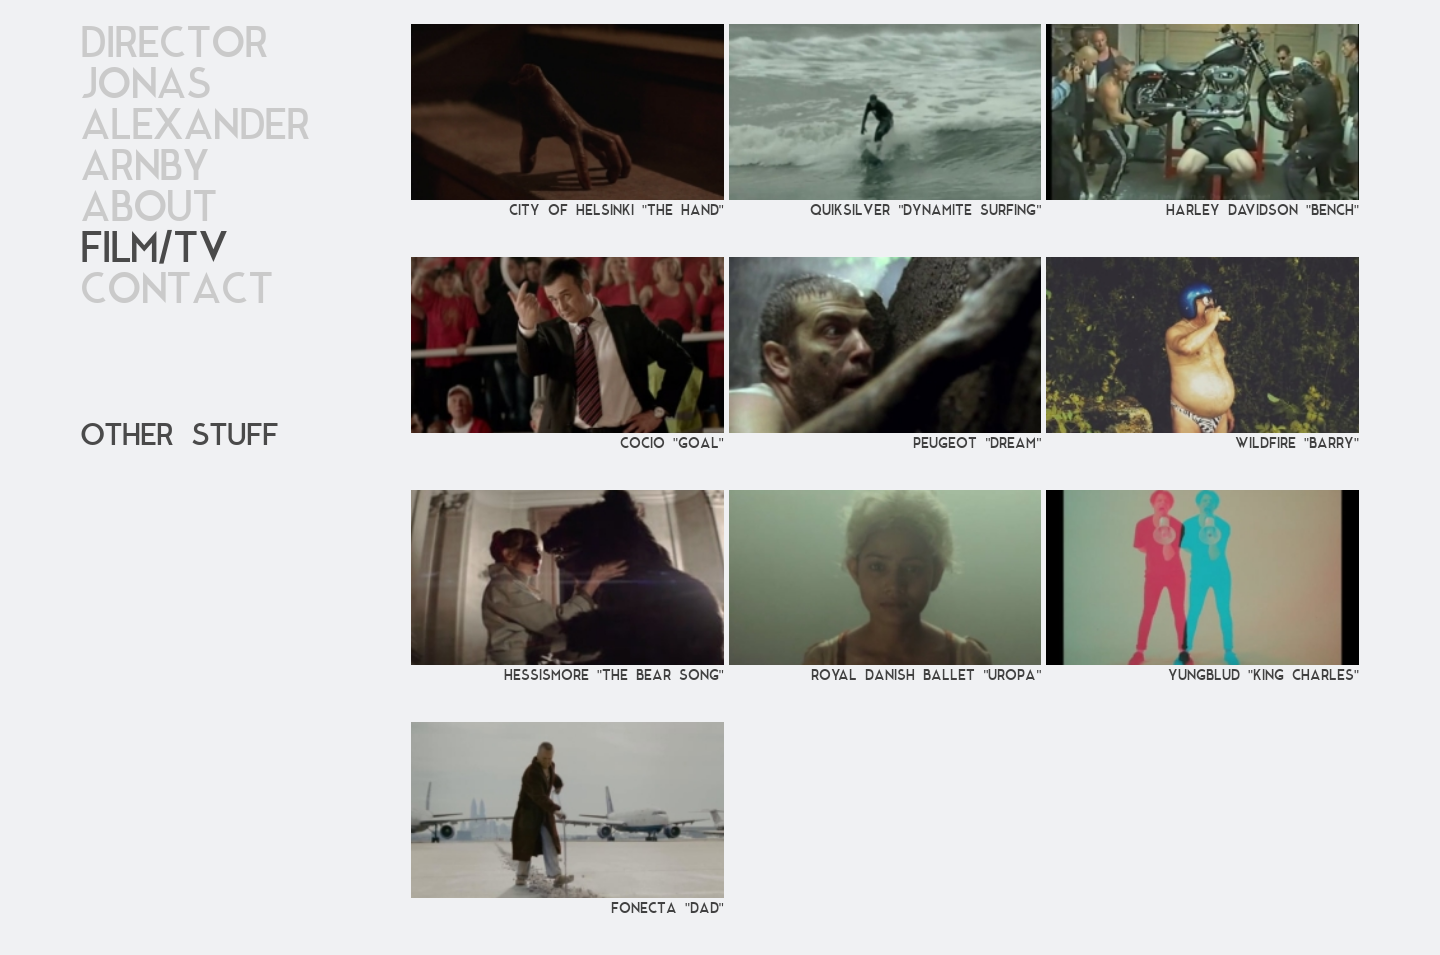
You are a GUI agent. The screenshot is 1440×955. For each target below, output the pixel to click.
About (148, 208)
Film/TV (153, 249)
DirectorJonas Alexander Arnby (195, 106)
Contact (176, 290)
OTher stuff (179, 435)
